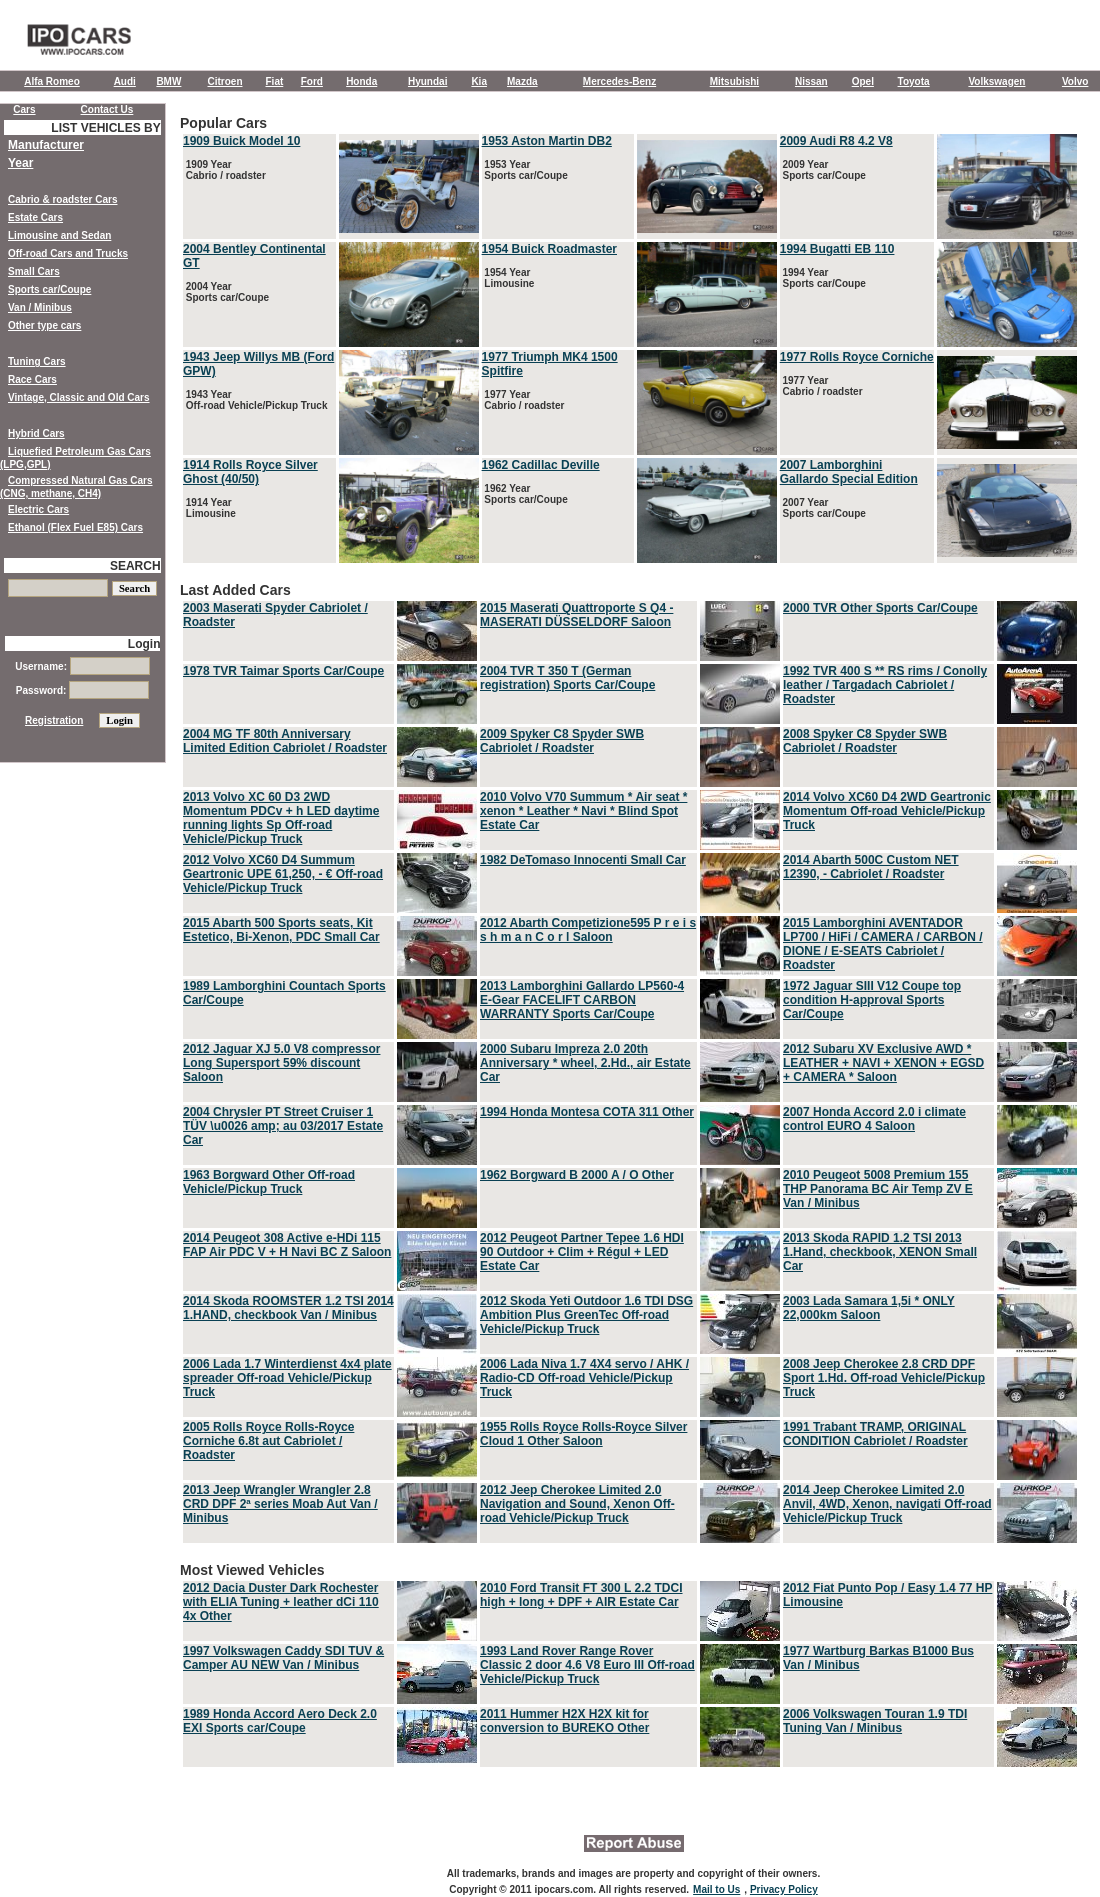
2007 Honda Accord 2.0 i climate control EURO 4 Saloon (874, 1119)
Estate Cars (35, 217)
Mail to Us (716, 1889)
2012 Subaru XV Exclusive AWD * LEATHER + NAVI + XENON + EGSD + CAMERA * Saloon (883, 1063)
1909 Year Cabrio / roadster (224, 170)
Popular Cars (630, 340)
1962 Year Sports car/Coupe (525, 494)
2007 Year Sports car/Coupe (823, 508)
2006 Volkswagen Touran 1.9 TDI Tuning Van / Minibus (875, 1721)
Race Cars (32, 379)
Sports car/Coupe (49, 289)
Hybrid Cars (36, 433)
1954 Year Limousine (508, 278)
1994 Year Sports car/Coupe (823, 278)
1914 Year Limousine (209, 508)
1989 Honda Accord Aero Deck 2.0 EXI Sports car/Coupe (280, 1721)
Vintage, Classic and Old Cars (79, 397)
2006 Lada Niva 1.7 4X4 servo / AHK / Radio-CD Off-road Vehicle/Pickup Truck (584, 1378)
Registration (54, 720)
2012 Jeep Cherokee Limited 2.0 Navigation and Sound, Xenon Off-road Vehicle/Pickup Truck (577, 1504)
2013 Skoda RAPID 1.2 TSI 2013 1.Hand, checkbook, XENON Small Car (880, 1252)
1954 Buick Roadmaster (549, 249)
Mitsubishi (734, 81)
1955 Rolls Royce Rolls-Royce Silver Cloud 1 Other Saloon (583, 1434)
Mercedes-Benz (619, 81)
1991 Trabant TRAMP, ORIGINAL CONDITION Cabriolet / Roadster (875, 1434)
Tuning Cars (37, 361)
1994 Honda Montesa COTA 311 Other (587, 1112)
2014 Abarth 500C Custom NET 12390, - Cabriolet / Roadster (871, 867)
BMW (168, 81)
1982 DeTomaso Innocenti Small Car (583, 860)
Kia (479, 81)
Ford (312, 81)
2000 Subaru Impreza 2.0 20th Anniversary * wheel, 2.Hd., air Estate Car (585, 1063)
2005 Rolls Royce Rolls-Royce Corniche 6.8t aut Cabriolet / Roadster (268, 1441)
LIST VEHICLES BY (105, 128)
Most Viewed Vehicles (630, 1666)
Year (20, 163)
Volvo (1075, 81)
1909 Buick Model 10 (241, 141)
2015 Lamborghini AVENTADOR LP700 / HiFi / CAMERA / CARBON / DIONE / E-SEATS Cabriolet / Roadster (883, 944)
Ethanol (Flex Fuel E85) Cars (75, 527)
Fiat (275, 81)
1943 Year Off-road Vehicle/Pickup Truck (255, 400)
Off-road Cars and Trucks (68, 253)
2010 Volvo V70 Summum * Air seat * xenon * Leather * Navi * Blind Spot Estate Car (583, 811)
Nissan (811, 81)
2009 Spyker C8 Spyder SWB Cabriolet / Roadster (562, 741)
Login (144, 644)
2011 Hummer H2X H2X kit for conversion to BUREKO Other (564, 1721)
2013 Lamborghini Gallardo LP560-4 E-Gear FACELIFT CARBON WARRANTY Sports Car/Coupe (582, 1000)
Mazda (522, 81)
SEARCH (135, 566)
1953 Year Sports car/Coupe (525, 170)
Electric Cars (38, 509)
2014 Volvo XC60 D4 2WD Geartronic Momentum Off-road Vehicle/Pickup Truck (887, 811)
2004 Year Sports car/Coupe (226, 292)
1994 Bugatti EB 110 (837, 249)
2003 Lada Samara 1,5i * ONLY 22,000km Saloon (869, 1308)
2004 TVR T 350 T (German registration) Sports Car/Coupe (567, 678)
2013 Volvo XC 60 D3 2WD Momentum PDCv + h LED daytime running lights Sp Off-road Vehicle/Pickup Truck (281, 818)
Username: (82, 666)
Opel (863, 81)
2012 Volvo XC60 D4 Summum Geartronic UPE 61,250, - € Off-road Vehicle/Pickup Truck (283, 874)
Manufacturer (46, 145)
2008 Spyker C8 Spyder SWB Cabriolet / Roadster (865, 741)
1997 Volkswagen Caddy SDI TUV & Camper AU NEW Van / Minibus (283, 1658)
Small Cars (34, 271)
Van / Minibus (40, 307)
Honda (361, 81)
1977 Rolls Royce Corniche (857, 357)
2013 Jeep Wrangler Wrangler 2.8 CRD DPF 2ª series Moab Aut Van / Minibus (280, 1504)
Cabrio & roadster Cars (62, 199)
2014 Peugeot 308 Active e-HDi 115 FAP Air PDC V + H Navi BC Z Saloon (287, 1245)
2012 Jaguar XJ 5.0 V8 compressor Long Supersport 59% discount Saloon (281, 1063)
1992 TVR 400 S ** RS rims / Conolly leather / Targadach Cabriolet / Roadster (885, 685)
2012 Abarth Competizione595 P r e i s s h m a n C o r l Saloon (588, 930)
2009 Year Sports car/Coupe (823, 170)
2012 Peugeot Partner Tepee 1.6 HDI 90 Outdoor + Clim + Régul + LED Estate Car (582, 1252)
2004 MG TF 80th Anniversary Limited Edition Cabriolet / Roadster (285, 741)
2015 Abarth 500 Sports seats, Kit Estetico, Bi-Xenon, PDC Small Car (281, 930)
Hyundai (427, 81)
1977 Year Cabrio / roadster (523, 400)
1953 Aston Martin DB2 (547, 141)
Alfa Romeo (52, 81)
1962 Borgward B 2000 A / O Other (577, 1175)
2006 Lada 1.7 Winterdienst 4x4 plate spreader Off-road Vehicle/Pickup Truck (287, 1378)
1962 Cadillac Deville (541, 465)
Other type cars (44, 325)
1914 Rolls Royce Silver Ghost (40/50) (250, 472)
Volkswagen (996, 81)
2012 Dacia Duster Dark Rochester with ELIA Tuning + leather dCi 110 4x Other (281, 1602)
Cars (24, 109)
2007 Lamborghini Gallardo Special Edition (849, 472)
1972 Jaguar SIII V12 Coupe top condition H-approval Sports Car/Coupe (872, 1000)
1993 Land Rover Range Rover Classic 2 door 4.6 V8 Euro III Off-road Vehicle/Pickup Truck (587, 1665)
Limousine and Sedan (59, 235)
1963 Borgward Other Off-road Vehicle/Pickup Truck (269, 1182)
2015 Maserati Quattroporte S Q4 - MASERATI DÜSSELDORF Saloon (576, 615)
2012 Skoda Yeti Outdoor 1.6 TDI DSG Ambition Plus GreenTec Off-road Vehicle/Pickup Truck (586, 1315)
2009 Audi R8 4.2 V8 (836, 141)
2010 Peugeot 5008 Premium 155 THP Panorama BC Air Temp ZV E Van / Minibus (878, 1189)
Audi (125, 81)
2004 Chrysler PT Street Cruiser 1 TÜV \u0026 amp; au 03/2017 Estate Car (283, 1126)
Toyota (914, 81)
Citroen (225, 81)
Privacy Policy (784, 1889)
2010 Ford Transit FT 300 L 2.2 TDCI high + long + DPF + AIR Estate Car (581, 1595)
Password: (82, 690)
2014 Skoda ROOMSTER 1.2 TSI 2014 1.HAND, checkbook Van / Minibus (288, 1308)
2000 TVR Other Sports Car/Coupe (880, 608)
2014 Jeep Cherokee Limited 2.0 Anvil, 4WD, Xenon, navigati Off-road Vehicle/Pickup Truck (887, 1504)
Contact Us (107, 109)
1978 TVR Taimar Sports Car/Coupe (283, 671)
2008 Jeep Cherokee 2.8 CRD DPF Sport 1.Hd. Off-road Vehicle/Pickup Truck (884, 1378)
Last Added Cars (630, 1064)
